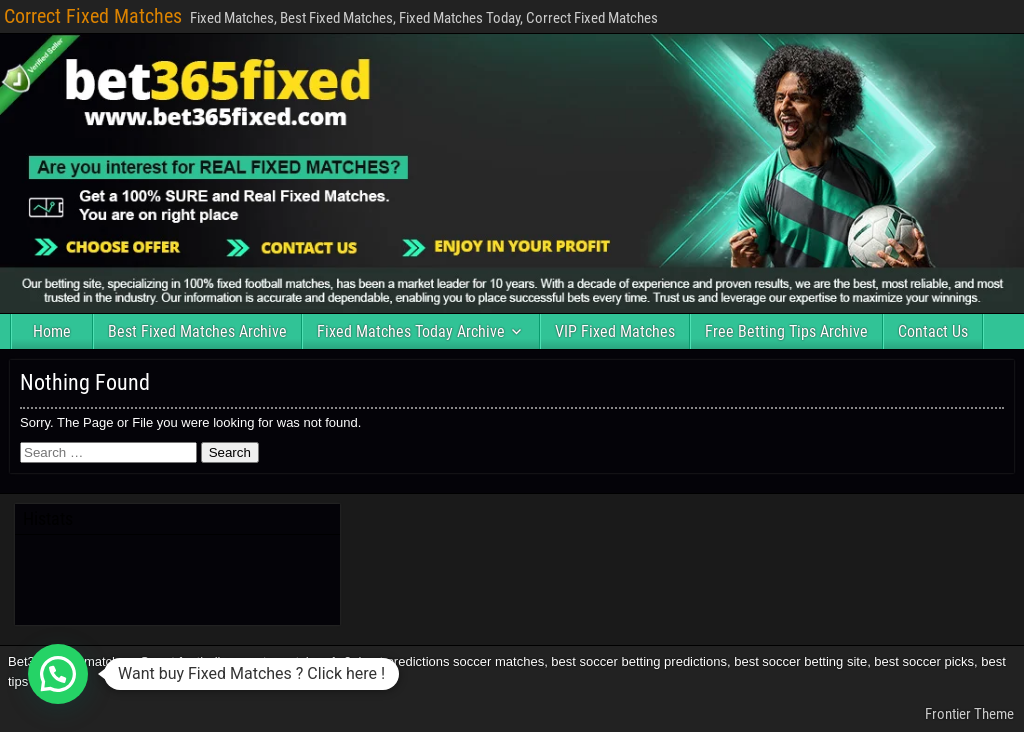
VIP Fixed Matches (615, 331)
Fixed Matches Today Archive (411, 331)
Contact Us (933, 331)
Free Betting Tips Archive (786, 331)
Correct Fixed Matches (93, 16)
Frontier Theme (969, 714)
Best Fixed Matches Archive (197, 331)
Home (52, 331)
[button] (58, 674)
